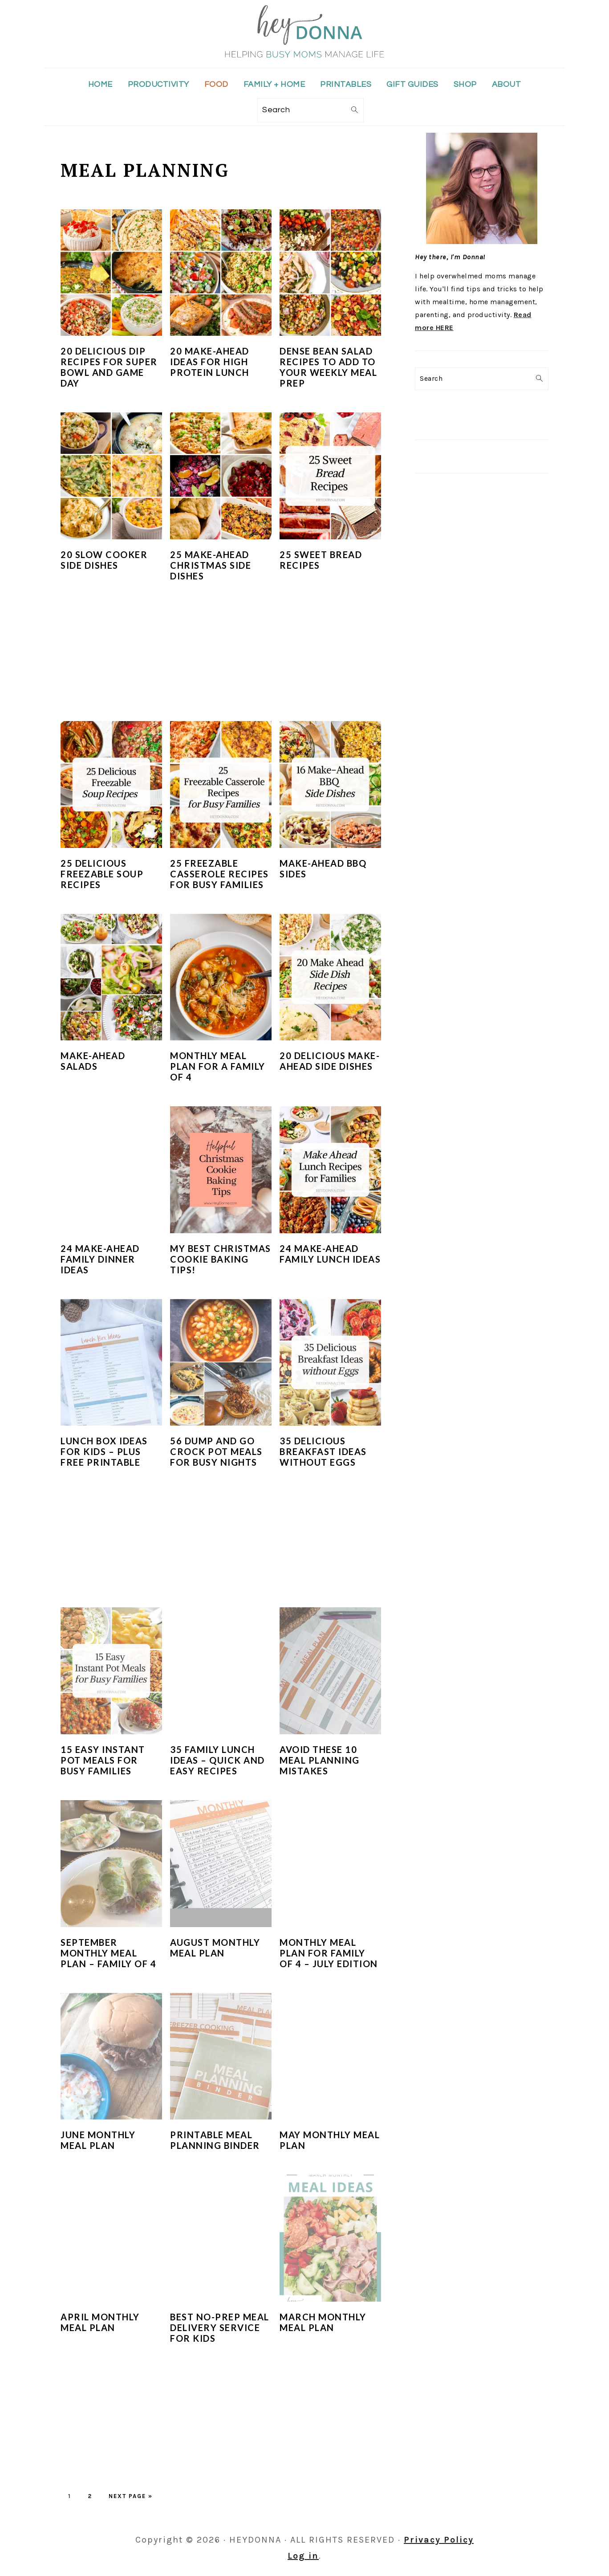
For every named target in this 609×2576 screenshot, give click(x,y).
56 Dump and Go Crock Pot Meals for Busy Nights (216, 1451)
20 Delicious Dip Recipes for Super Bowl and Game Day (109, 367)
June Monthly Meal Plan (98, 2140)
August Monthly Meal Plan (215, 1947)
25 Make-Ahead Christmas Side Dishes (210, 565)
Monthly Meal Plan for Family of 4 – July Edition (329, 1953)
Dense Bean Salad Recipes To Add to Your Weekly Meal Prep (328, 367)
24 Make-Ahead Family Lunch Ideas (330, 1253)
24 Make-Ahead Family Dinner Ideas (100, 1259)
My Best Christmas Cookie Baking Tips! (220, 1259)
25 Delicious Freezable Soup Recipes (102, 874)
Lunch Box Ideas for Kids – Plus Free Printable (104, 1451)
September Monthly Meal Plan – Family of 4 (108, 1953)
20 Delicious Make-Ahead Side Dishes (330, 1061)
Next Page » (131, 2496)
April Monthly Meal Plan (100, 2322)
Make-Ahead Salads (93, 1061)
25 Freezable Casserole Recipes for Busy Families (219, 874)
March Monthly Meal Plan (323, 2322)
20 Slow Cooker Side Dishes (104, 560)
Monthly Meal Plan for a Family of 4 (217, 1066)
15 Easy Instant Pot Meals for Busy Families (103, 1760)
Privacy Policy (439, 2540)
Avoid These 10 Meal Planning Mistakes (320, 1760)
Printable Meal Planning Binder (215, 2140)
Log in (303, 2556)
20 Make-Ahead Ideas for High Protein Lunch (209, 362)
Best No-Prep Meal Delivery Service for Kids (219, 2327)
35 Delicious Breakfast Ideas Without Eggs (323, 1451)
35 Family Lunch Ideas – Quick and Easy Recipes (217, 1760)
